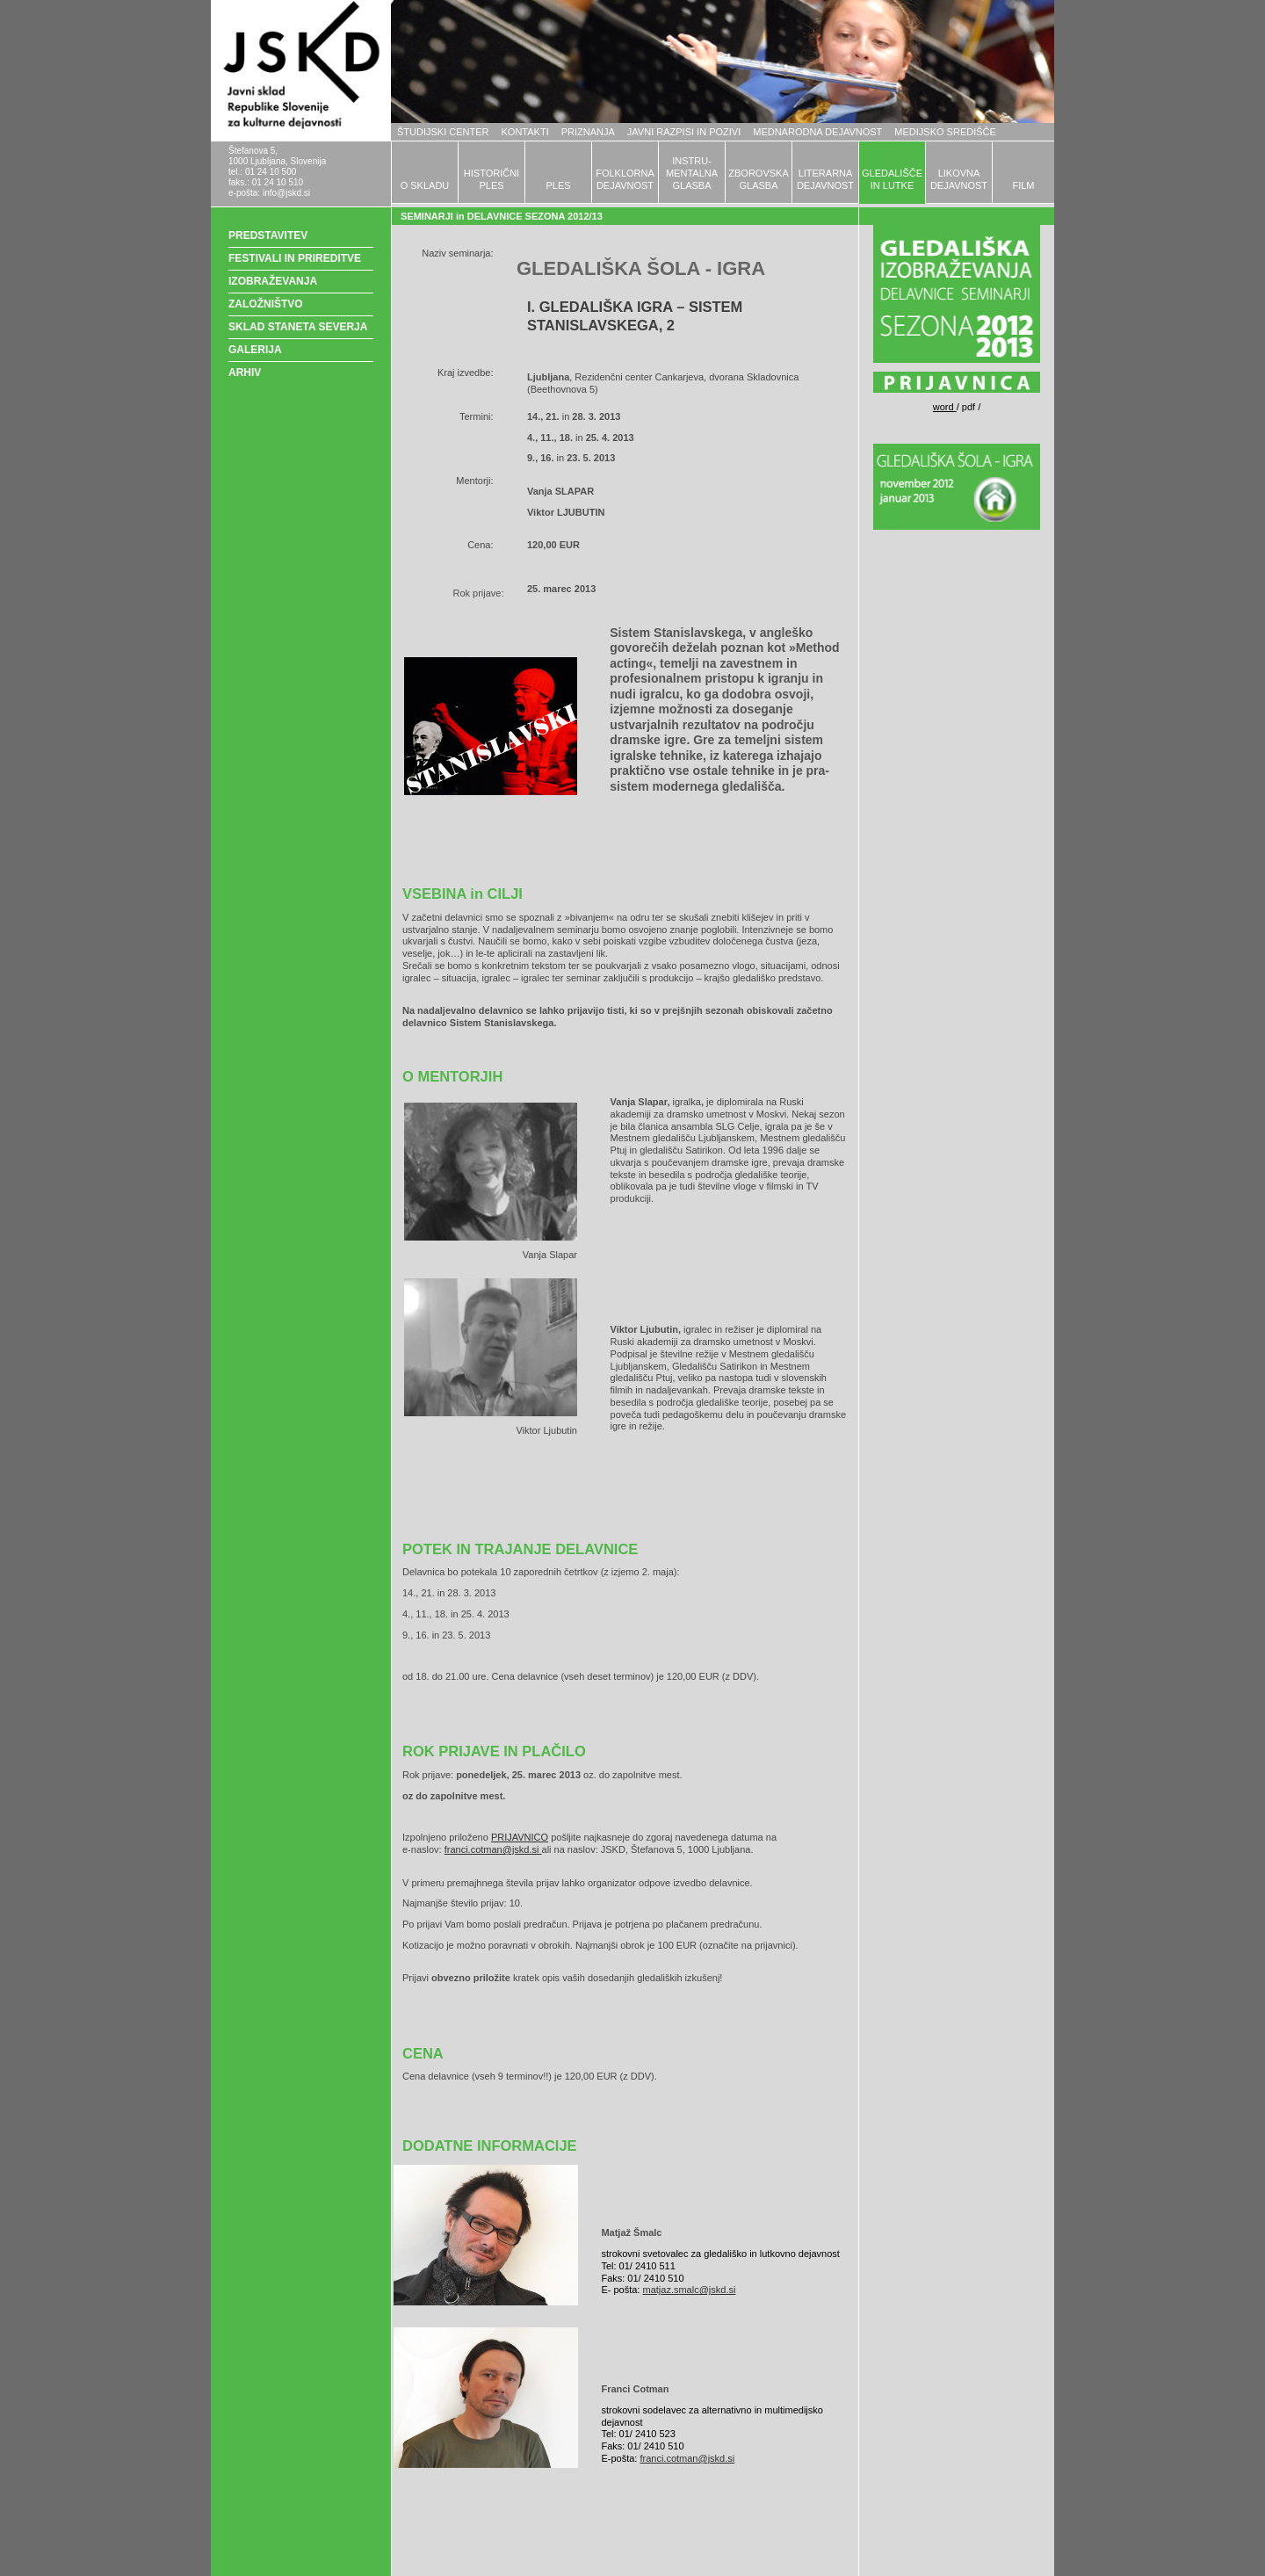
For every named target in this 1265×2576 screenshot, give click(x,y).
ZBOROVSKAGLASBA (758, 179)
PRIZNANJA (588, 132)
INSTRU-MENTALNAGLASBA (692, 173)
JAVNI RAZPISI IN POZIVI (684, 132)
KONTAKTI (525, 132)
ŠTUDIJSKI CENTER (443, 132)
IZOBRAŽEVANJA (272, 281)
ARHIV (244, 372)
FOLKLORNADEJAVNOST (625, 179)
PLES (558, 185)
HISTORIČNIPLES (491, 179)
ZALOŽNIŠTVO (265, 304)
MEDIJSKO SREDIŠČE (945, 132)
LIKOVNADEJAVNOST (958, 179)
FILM (1023, 185)
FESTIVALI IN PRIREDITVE (294, 258)
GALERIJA (255, 350)
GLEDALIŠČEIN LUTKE (892, 179)
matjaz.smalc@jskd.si (688, 2289)
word (945, 407)
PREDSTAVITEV (267, 235)
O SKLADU (425, 185)
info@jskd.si (286, 193)
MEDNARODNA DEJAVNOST (817, 132)
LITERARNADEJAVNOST (825, 179)
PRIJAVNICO (519, 1837)
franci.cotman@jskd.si (493, 1849)
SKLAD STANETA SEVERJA (297, 327)
